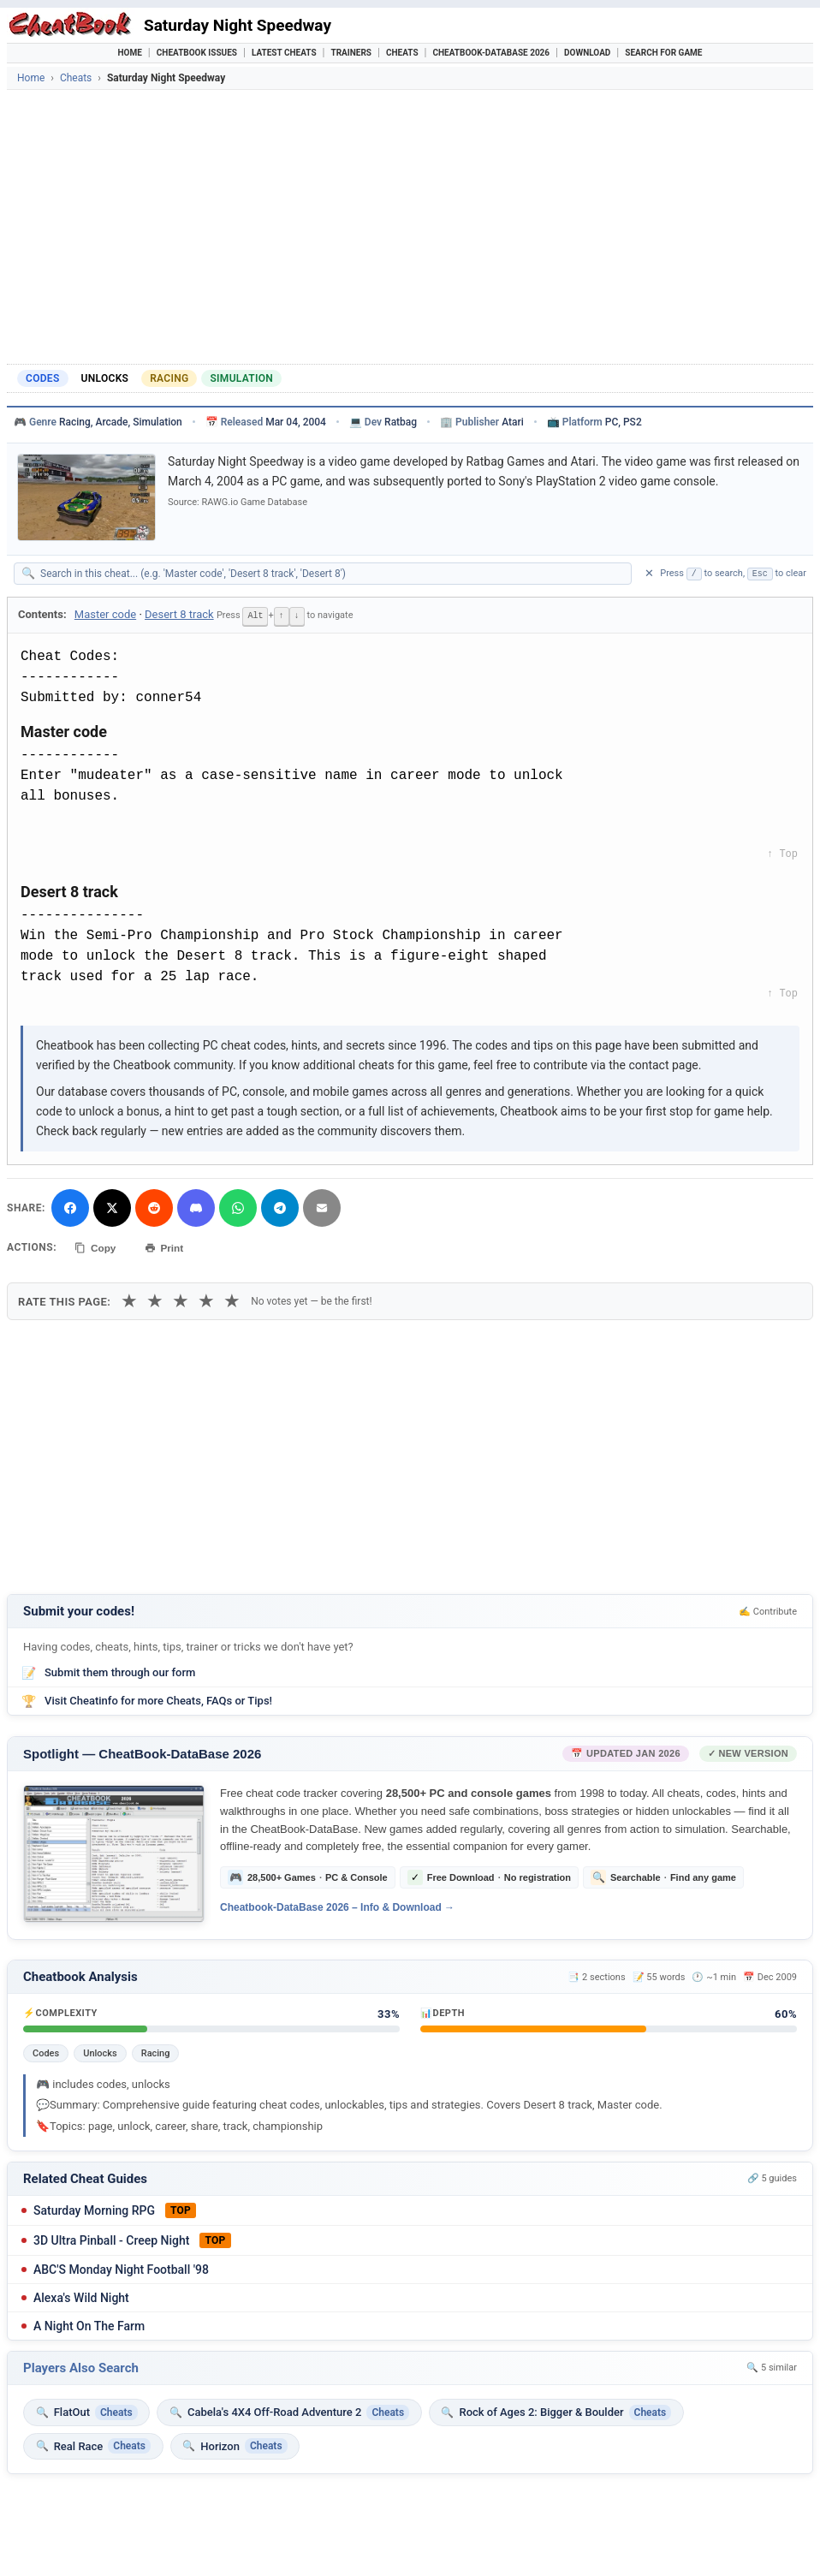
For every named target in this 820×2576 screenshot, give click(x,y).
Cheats (402, 52)
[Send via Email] (322, 1207)
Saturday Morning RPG (94, 2208)
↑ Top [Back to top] (782, 853)
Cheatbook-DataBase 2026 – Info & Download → (337, 1906)
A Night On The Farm (89, 2323)
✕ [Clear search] (649, 573)
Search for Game (663, 52)
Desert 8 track (179, 614)
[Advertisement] (410, 227)
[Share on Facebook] (70, 1207)
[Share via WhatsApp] (238, 1207)
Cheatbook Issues (197, 52)
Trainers (351, 52)
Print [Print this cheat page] (167, 1246)
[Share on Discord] (196, 1207)
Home (130, 52)
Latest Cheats (284, 52)
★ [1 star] (129, 1299)
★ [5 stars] (232, 1299)
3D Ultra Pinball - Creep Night (111, 2238)
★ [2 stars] (154, 1299)
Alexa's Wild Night (81, 2295)
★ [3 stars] (180, 1299)
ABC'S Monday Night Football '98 (121, 2267)
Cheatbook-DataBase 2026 (491, 52)
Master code (105, 614)
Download (587, 52)
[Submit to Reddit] (154, 1207)
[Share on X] (112, 1207)
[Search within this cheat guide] (331, 573)
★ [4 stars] (206, 1299)
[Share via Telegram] (280, 1207)
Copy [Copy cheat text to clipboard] (96, 1246)
